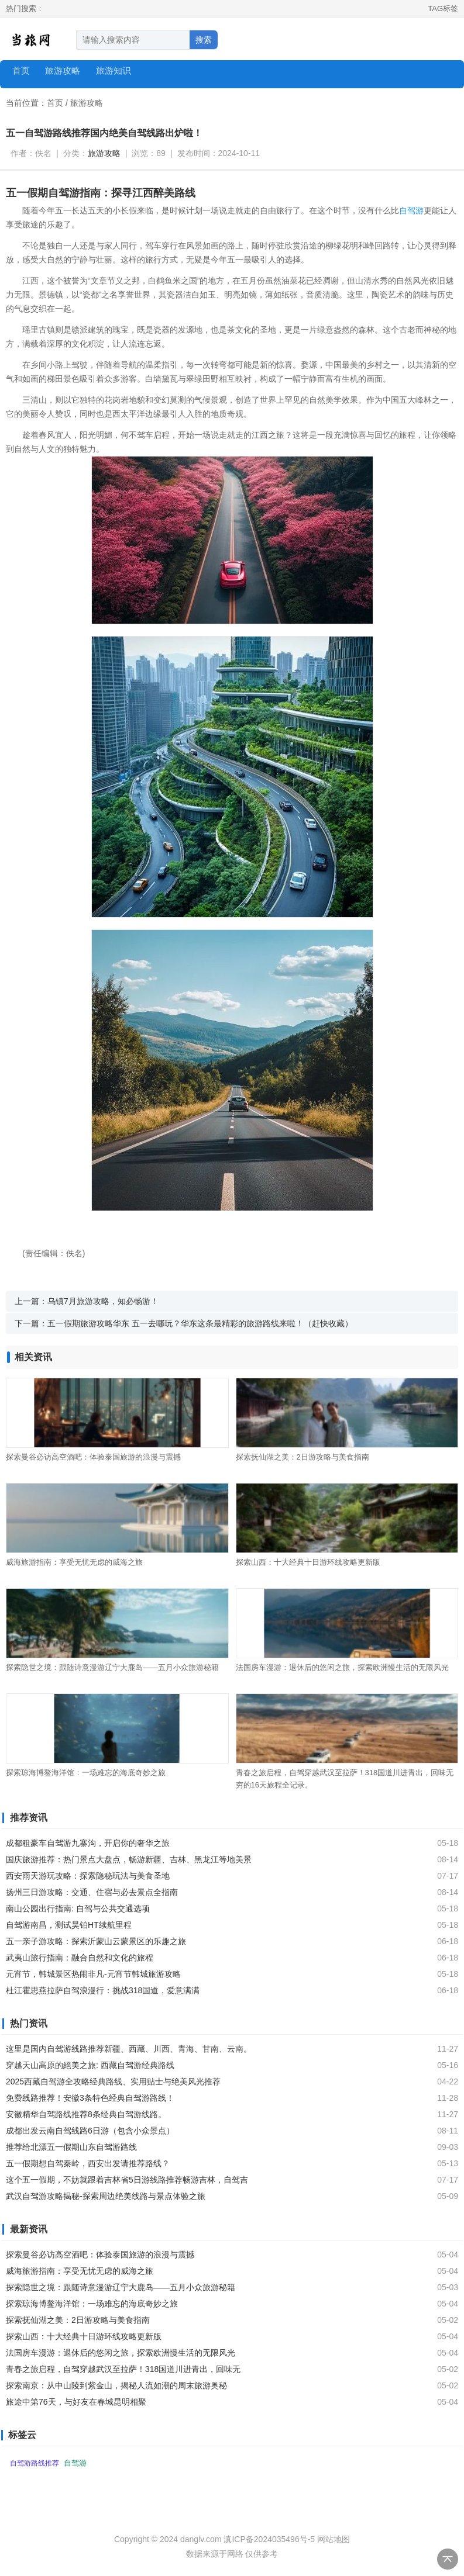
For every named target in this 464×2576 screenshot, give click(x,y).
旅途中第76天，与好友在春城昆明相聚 (76, 2401)
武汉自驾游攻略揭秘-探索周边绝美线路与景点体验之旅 (105, 2196)
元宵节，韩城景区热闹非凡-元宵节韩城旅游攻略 (93, 1974)
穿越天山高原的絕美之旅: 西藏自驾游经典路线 (90, 2065)
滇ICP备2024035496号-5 (269, 2539)
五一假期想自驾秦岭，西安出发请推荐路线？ (88, 2163)
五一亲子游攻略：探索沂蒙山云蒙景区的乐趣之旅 (96, 1941)
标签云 (22, 2435)
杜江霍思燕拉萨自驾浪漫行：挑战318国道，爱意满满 (103, 1990)
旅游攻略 (86, 103)
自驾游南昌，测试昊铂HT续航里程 (69, 1925)
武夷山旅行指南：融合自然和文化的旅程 (79, 1957)
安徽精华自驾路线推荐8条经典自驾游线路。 (86, 2114)
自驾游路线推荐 (34, 2463)
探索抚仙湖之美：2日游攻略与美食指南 (302, 1457)
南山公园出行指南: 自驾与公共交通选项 (78, 1908)
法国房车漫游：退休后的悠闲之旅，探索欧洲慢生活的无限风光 (342, 1667)
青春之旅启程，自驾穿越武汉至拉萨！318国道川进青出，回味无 (123, 2369)
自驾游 (411, 210)
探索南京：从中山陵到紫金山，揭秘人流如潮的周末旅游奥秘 (116, 2385)
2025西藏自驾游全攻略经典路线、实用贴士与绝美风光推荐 (113, 2081)
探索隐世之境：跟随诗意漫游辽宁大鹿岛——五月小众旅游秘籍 (112, 1667)
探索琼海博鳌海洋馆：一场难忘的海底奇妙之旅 (86, 1772)
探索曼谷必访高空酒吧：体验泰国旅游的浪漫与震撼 (93, 1457)
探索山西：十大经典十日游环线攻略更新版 (308, 1562)
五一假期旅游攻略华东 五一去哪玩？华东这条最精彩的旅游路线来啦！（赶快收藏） (200, 1323)
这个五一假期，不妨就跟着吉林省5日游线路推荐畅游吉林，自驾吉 (127, 2179)
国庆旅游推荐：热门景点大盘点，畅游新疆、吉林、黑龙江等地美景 (129, 1859)
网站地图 (333, 2539)
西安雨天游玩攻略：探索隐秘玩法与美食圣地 (88, 1875)
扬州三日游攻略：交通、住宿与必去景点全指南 (92, 1892)
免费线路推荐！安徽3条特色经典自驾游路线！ (90, 2098)
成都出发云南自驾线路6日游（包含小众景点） (90, 2130)
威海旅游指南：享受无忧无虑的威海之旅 (74, 1562)
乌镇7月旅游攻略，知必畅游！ (103, 1301)
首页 (21, 70)
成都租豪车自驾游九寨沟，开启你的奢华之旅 (88, 1843)
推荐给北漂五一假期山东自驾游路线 (71, 2147)
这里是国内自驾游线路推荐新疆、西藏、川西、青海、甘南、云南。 (129, 2048)
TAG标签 (443, 8)
